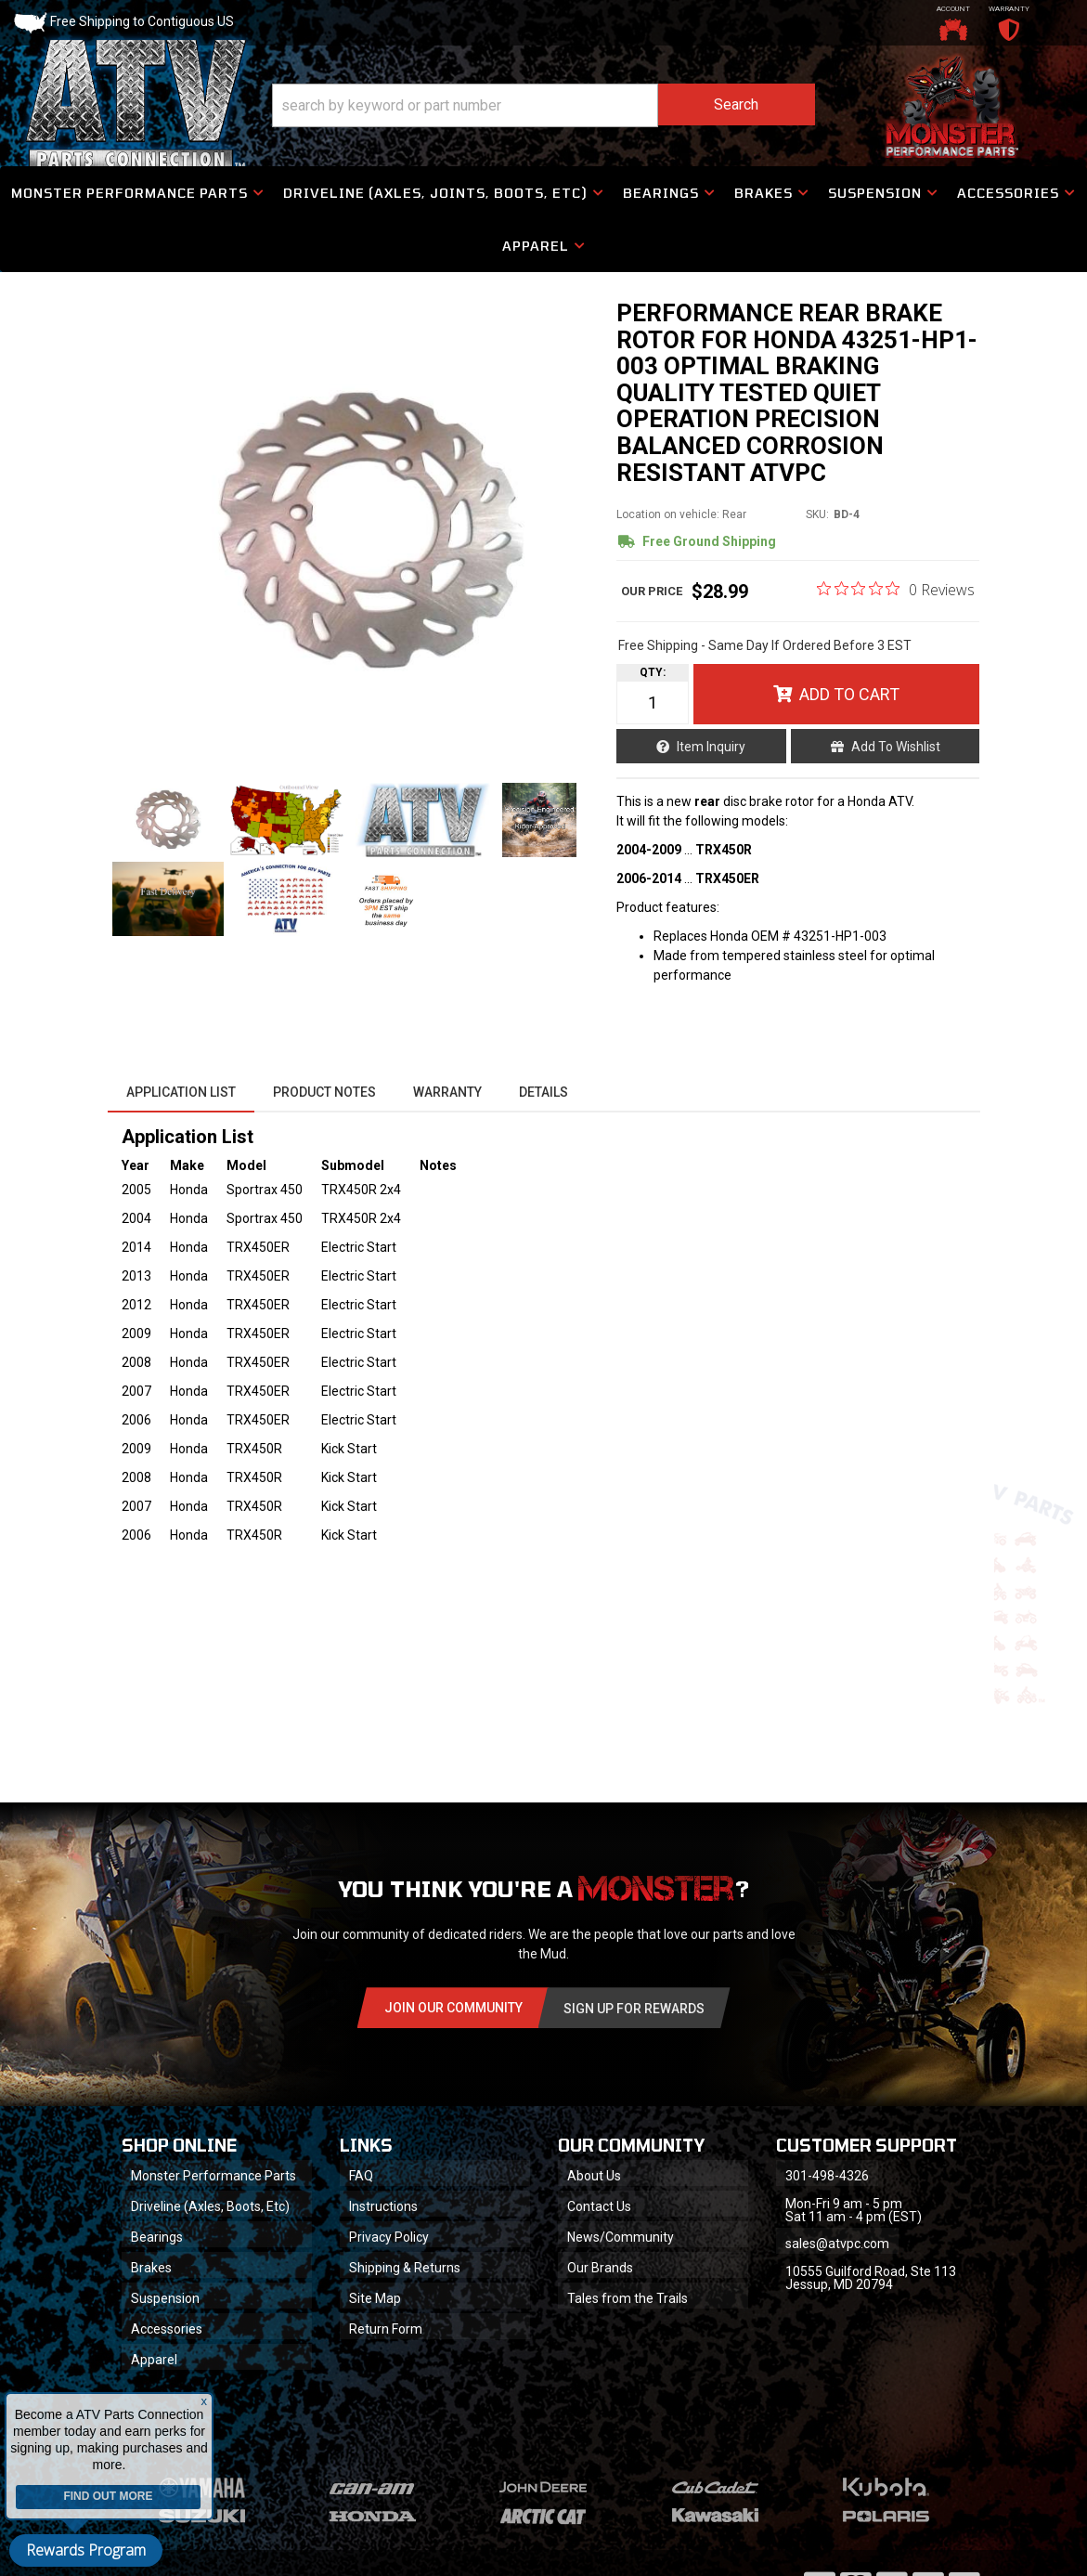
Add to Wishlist (895, 746)
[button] (544, 105)
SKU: (817, 514)
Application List (181, 1092)
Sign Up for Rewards (634, 2008)
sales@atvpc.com (837, 2243)
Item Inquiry (711, 746)
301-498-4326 (827, 2175)
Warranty (447, 1092)
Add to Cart (849, 694)
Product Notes (324, 1092)
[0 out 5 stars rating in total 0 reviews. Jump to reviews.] (896, 589)
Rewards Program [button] (86, 2550)
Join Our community (453, 2007)
